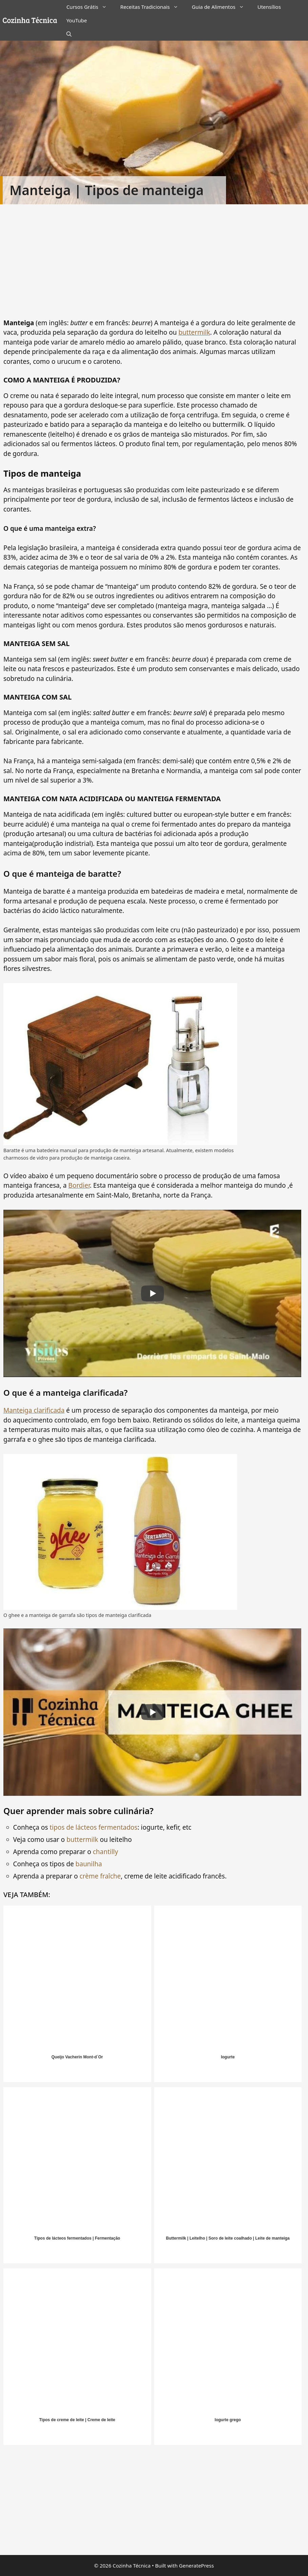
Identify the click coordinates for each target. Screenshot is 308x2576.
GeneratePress (196, 2565)
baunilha (88, 1864)
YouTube (76, 20)
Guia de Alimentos (221, 7)
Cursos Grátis (90, 7)
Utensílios (269, 6)
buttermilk (194, 332)
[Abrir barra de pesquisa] (69, 34)
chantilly (104, 1851)
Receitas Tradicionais (152, 7)
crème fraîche (100, 1876)
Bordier (79, 1185)
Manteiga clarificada (33, 1410)
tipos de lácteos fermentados (93, 1827)
